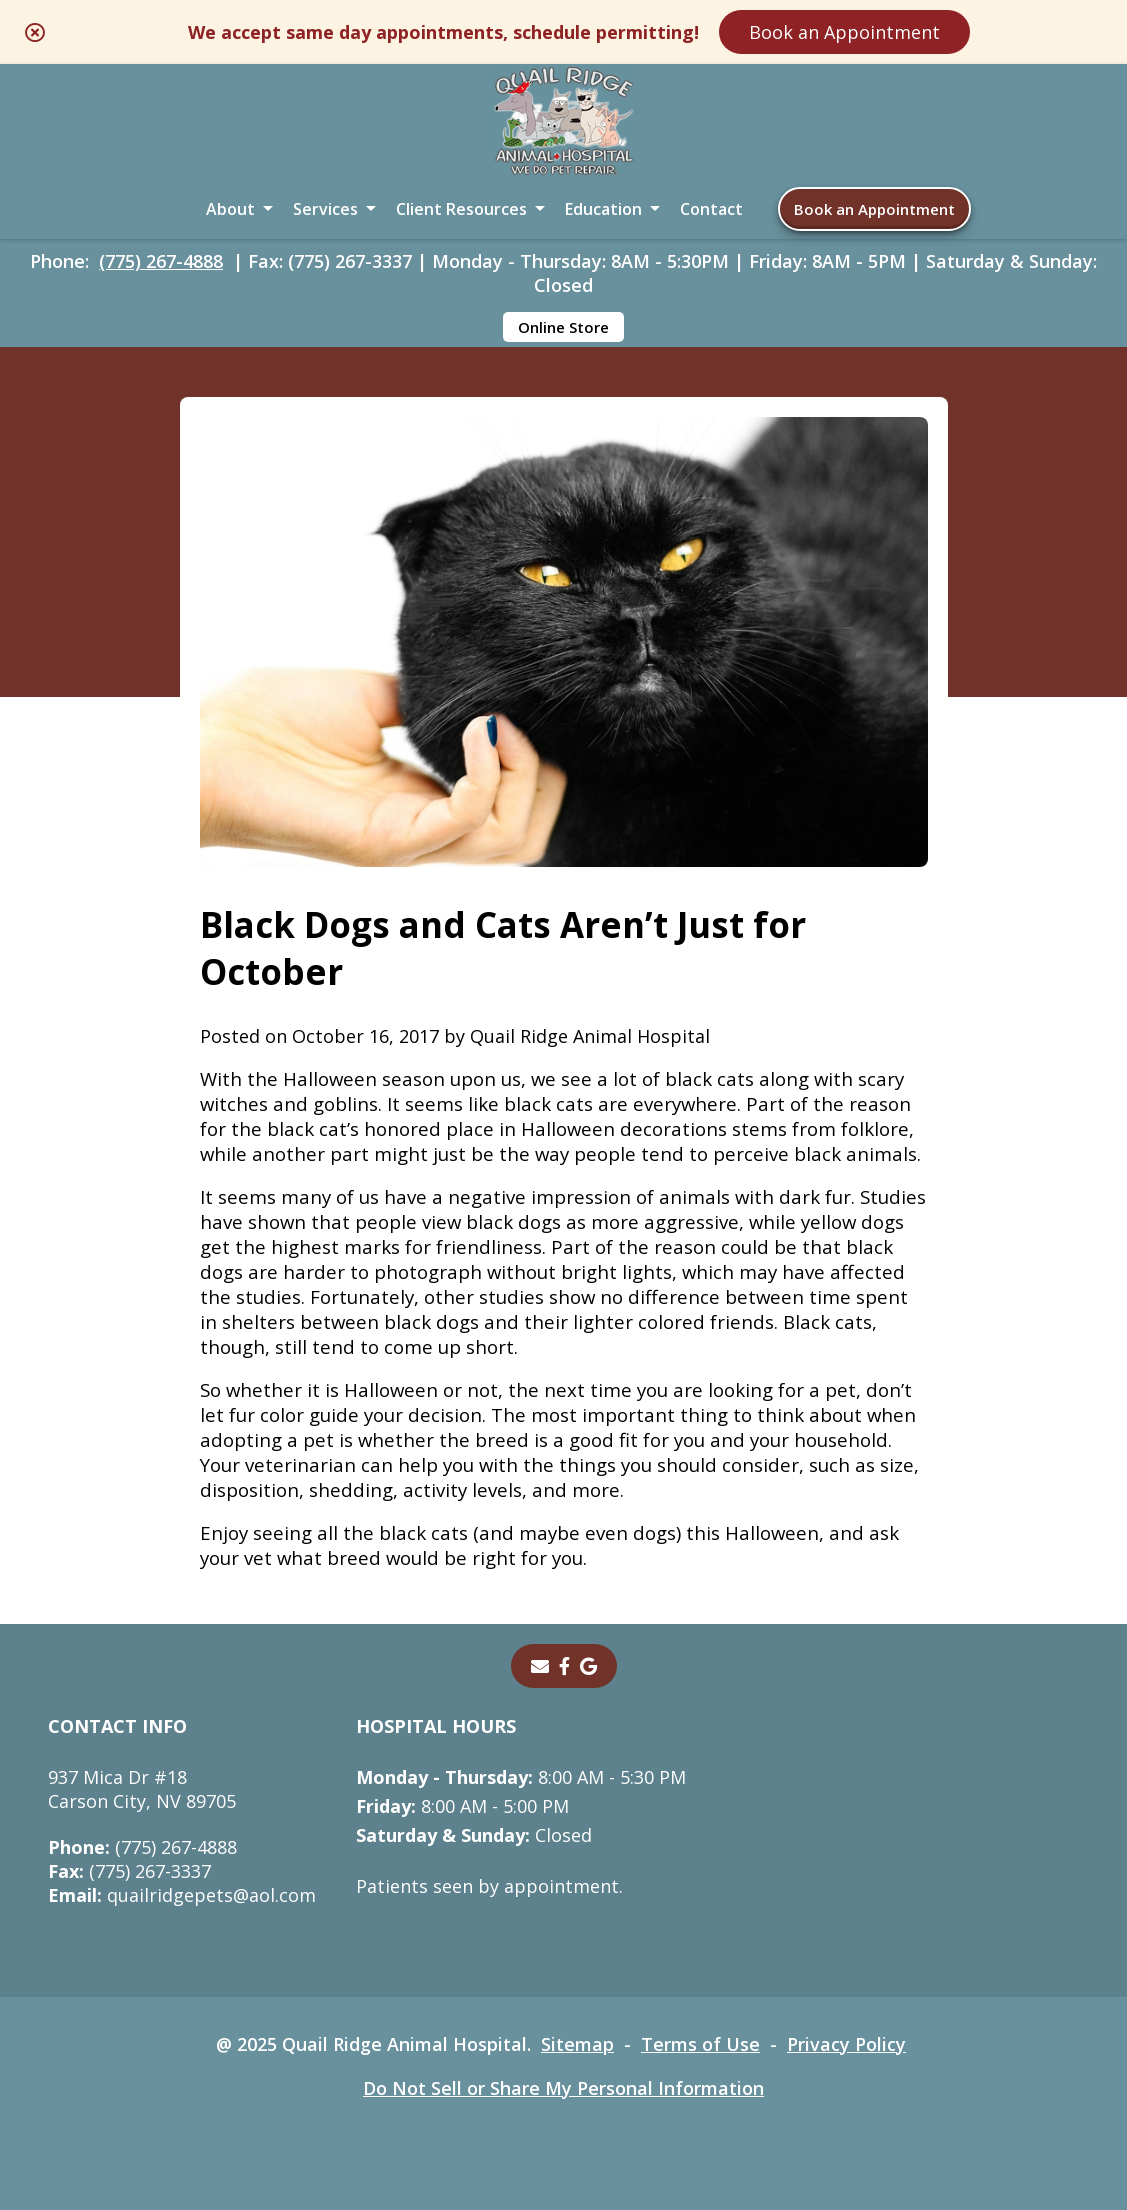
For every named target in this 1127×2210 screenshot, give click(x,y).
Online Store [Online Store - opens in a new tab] (563, 327)
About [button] (230, 209)
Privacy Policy (846, 2044)
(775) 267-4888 (161, 261)
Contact (711, 209)
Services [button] (325, 209)
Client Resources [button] (461, 209)
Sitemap (577, 2044)
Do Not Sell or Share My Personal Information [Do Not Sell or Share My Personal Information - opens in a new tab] (563, 2088)
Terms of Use (700, 2044)
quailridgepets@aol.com (182, 1895)
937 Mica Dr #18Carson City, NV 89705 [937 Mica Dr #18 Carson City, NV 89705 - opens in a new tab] (142, 1789)
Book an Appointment (844, 32)
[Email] (540, 1666)
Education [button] (603, 209)
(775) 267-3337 (129, 1871)
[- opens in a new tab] (564, 1666)
